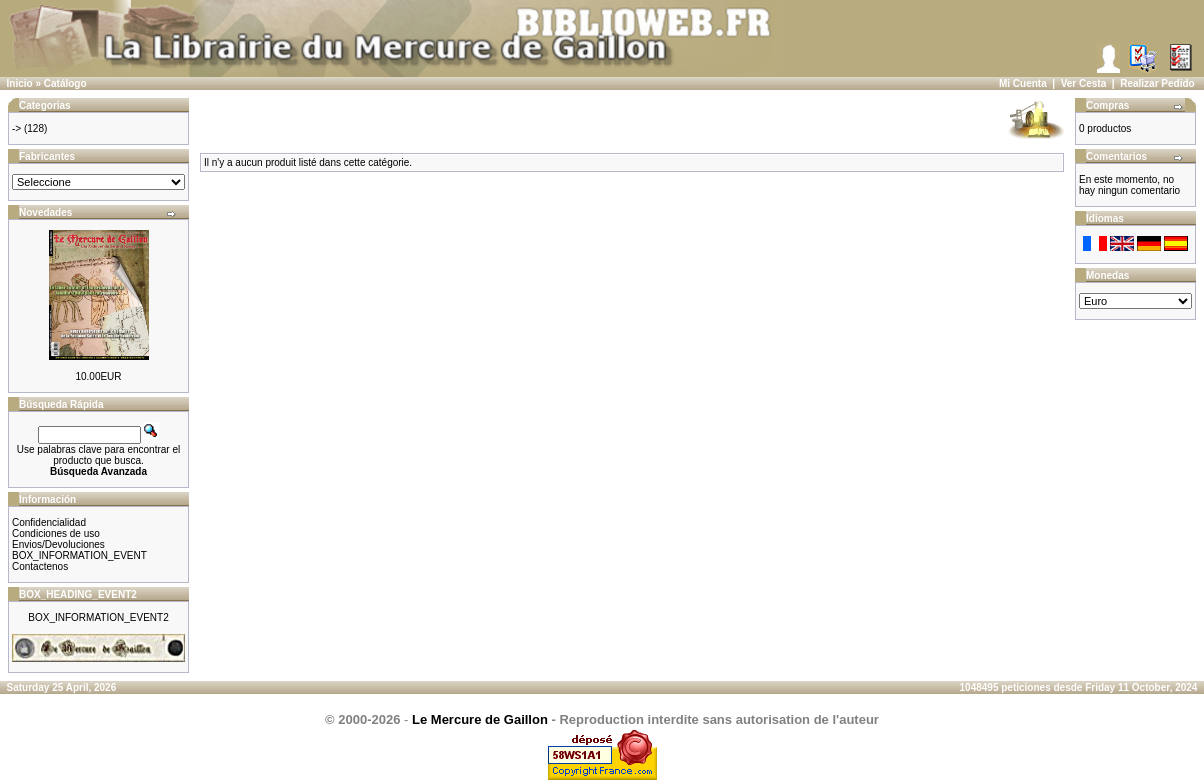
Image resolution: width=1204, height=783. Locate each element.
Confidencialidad (49, 522)
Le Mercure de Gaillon (480, 719)
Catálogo (65, 83)
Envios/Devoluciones (58, 544)
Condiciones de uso (56, 533)
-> (16, 128)
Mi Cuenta (1023, 83)
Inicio (20, 83)
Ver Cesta (1084, 83)
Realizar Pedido (1157, 83)
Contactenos (40, 566)
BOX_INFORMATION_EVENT (79, 555)
